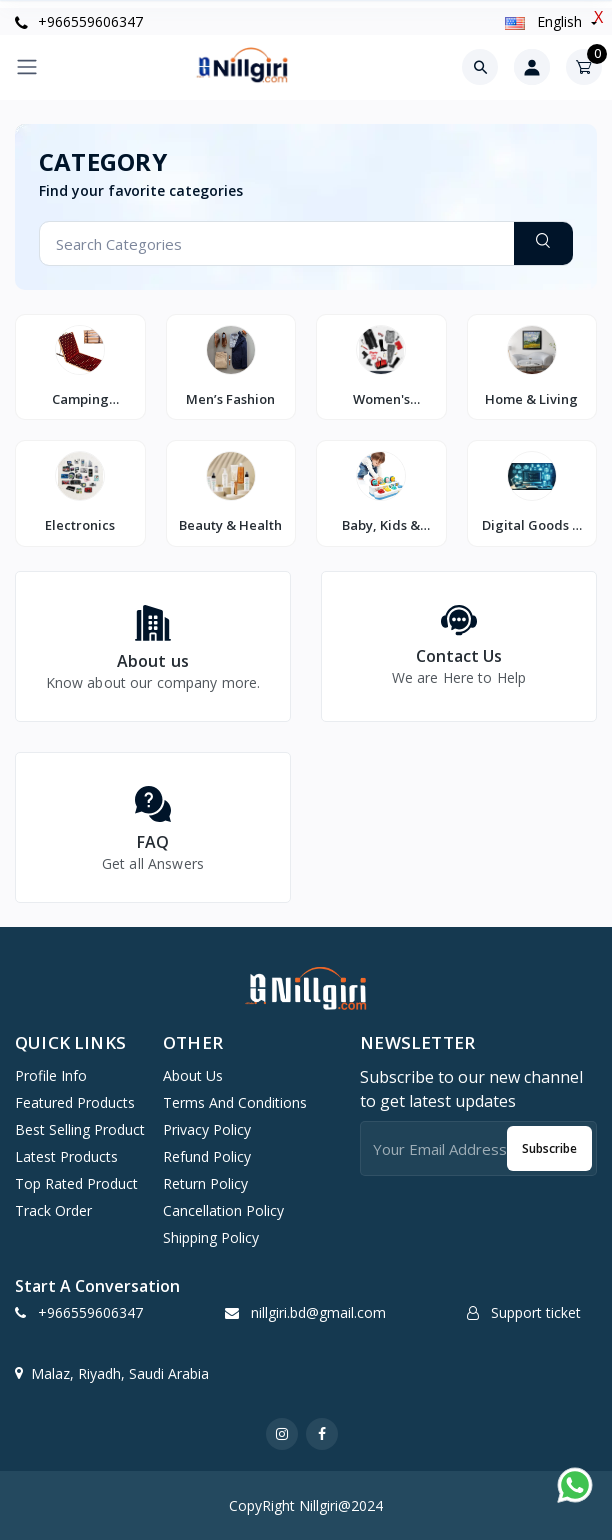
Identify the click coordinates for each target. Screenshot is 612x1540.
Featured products (75, 1102)
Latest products (66, 1156)
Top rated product (76, 1183)
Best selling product (80, 1129)
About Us (193, 1075)
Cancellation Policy (223, 1210)
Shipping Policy (211, 1237)
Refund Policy (207, 1156)
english (545, 21)
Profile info (51, 1075)
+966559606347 (79, 21)
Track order (53, 1210)
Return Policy (205, 1183)
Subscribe (549, 1148)
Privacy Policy (207, 1129)
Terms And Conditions (235, 1102)
